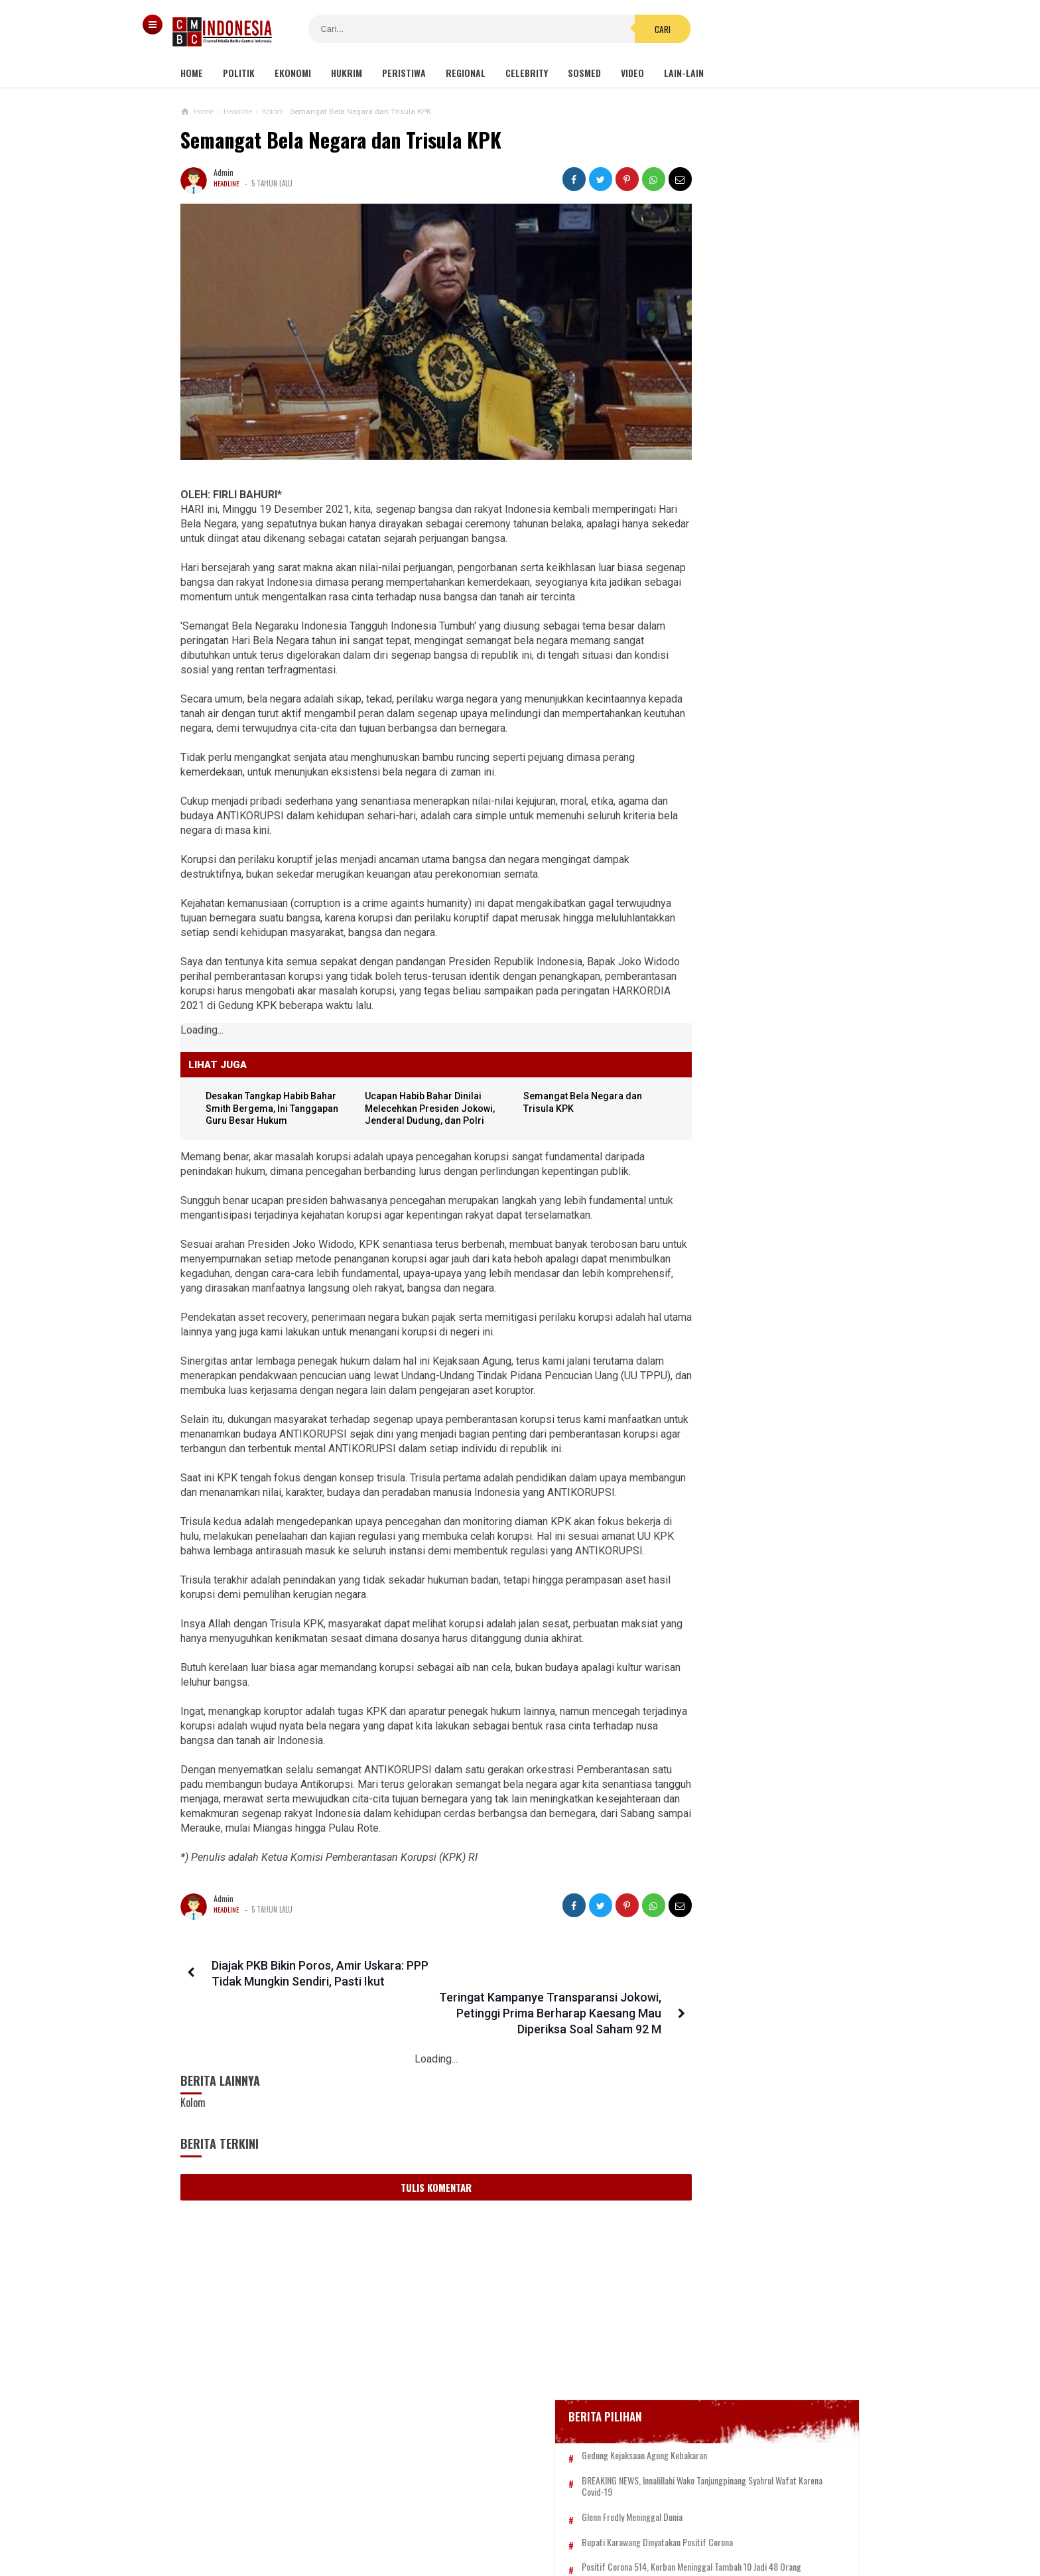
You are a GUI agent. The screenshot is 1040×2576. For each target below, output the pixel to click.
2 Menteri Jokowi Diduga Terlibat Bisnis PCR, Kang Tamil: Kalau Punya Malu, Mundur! (749, 1362)
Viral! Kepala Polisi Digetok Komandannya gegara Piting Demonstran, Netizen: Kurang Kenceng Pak (762, 966)
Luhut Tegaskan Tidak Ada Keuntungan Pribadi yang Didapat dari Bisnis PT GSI (745, 1234)
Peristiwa (404, 73)
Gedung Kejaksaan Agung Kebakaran (750, 470)
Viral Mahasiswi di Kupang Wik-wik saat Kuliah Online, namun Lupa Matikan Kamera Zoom (746, 850)
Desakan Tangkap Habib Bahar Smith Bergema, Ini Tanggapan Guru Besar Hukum (749, 1298)
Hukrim (346, 73)
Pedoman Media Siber (479, 2522)
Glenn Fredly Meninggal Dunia (738, 543)
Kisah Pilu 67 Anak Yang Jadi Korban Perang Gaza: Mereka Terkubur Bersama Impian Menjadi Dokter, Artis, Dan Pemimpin (763, 1036)
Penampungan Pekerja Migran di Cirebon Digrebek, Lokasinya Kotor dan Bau (747, 1106)
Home (191, 73)
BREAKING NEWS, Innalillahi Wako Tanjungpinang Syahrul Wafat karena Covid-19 (763, 506)
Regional (466, 73)
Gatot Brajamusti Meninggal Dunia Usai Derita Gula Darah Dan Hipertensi (747, 1170)
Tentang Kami (387, 2522)
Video (632, 73)
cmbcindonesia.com (517, 2543)
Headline (227, 183)
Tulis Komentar (412, 2294)
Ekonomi (293, 73)
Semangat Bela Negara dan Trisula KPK (340, 140)
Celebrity (526, 73)
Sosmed (584, 73)
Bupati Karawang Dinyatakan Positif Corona (763, 567)
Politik (239, 73)
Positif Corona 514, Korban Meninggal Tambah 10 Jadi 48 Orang (753, 598)
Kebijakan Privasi (581, 2522)
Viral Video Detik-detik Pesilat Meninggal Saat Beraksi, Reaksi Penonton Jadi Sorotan (770, 788)
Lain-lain (684, 73)
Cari (600, 29)
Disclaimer (660, 2522)
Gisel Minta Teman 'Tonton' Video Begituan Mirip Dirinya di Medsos (744, 907)
